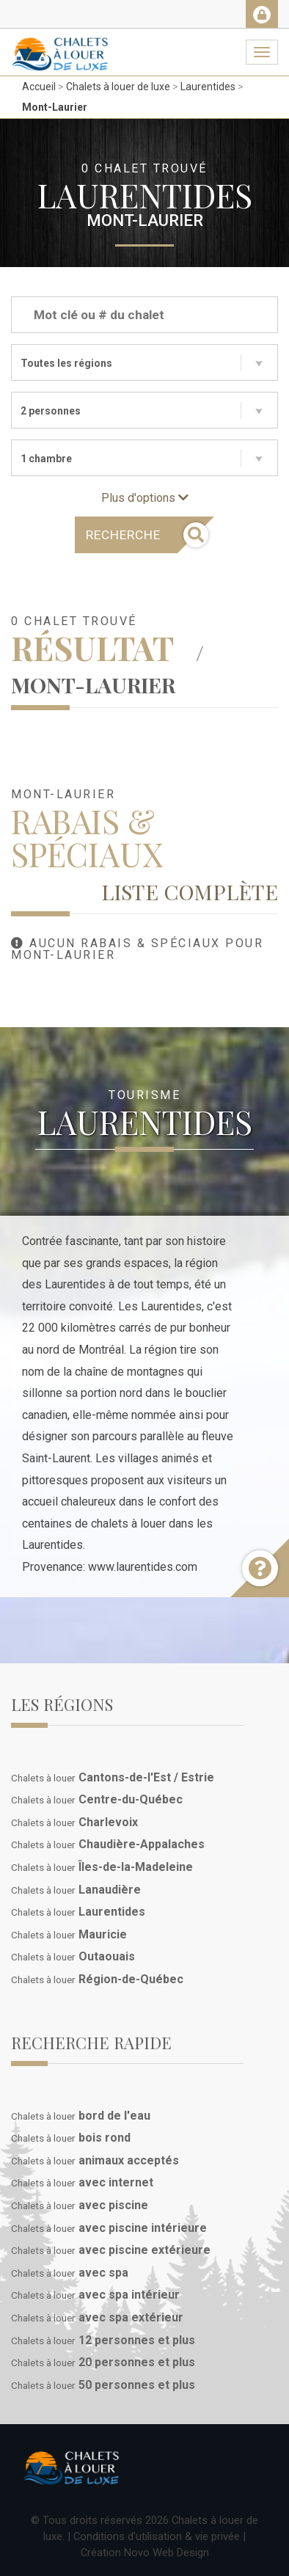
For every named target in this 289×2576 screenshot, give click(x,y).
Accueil (39, 86)
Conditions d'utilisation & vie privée (156, 2536)
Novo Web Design (166, 2552)
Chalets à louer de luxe (118, 86)
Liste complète (189, 891)
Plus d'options (145, 498)
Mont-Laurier (54, 107)
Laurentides (207, 86)
